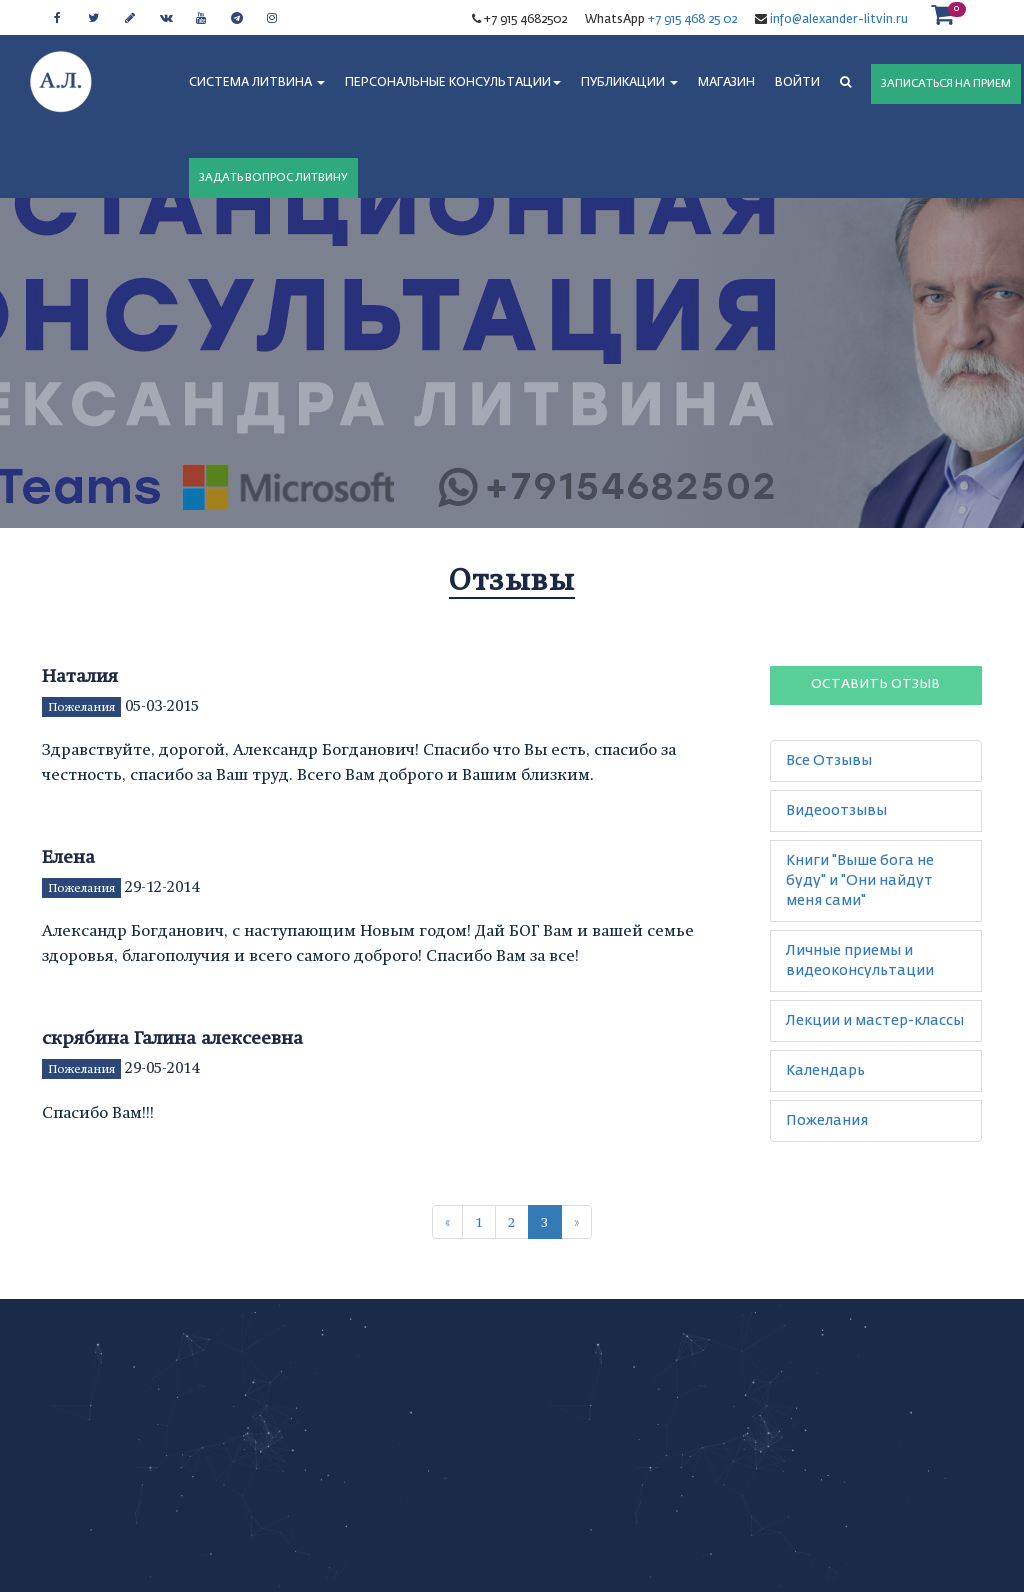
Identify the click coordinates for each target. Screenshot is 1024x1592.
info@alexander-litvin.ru (837, 20)
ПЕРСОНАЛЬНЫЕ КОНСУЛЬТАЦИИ (453, 83)
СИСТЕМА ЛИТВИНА (257, 83)
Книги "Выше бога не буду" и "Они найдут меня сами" (860, 881)
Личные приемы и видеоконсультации (860, 961)
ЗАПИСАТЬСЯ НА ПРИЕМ (946, 83)
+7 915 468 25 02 (692, 20)
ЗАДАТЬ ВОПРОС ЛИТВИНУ (273, 177)
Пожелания (81, 707)
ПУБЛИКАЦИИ (629, 83)
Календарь (825, 1071)
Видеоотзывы (836, 811)
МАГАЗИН (726, 83)
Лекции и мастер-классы (875, 1021)
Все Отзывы (829, 761)
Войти (797, 83)
